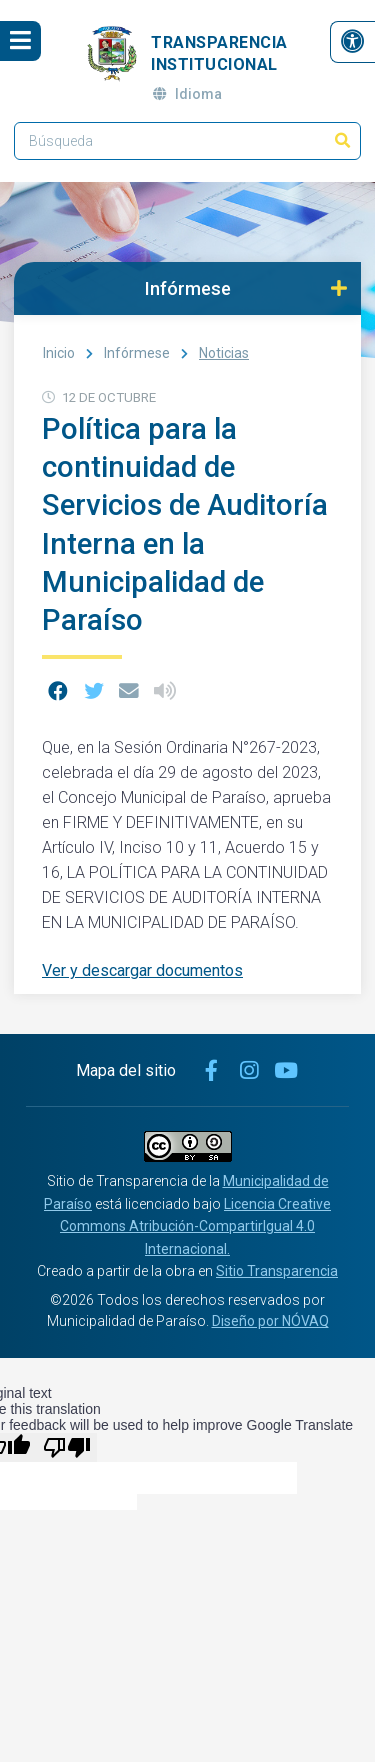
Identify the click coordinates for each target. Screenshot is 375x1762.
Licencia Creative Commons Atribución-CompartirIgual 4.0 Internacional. (195, 1226)
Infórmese (137, 353)
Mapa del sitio (126, 1070)
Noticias (224, 353)
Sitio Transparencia (277, 1271)
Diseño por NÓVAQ (270, 1321)
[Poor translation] (67, 1447)
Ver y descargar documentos (142, 970)
